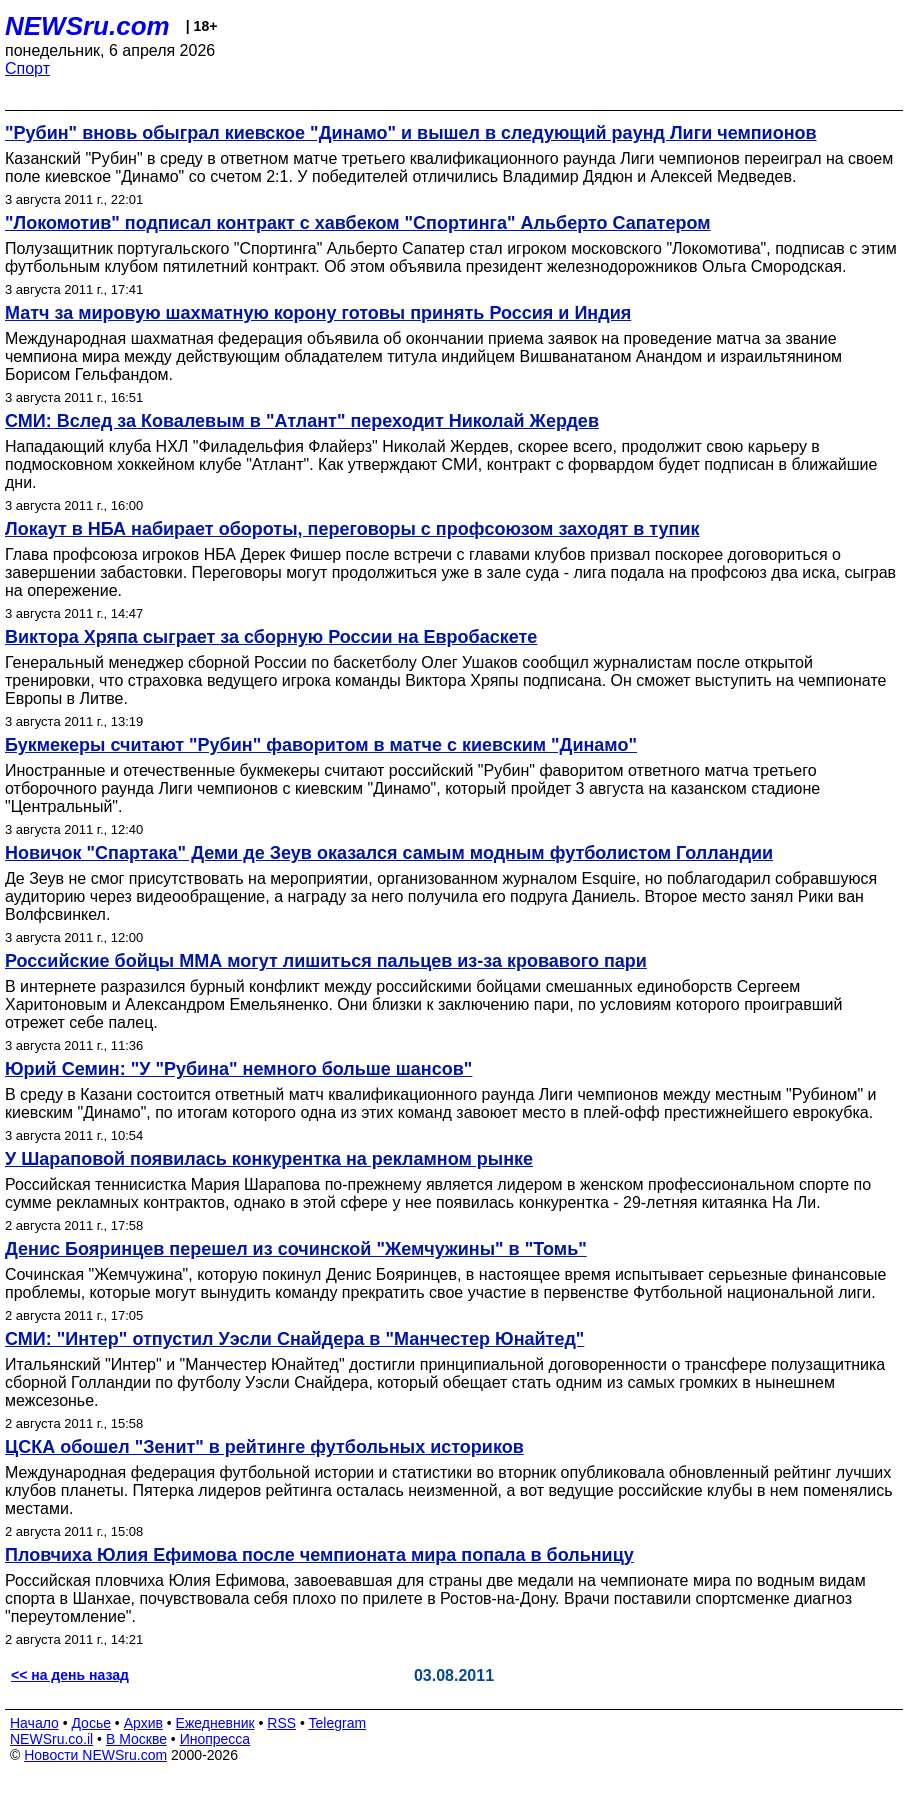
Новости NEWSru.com (95, 1755)
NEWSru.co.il (51, 1739)
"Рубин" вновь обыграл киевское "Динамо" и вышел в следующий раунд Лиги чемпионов (411, 133)
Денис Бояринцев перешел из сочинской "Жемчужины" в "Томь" (296, 1249)
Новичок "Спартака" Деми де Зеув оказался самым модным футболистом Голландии (389, 853)
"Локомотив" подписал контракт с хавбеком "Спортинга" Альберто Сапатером (358, 223)
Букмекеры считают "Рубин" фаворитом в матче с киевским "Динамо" (321, 745)
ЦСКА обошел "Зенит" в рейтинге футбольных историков (264, 1447)
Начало (34, 1723)
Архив (143, 1723)
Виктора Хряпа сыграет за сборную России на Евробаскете (271, 637)
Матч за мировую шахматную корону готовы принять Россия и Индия (318, 313)
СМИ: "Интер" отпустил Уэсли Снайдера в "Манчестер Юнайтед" (294, 1339)
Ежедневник (215, 1723)
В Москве (136, 1739)
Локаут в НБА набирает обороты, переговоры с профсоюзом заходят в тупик (352, 529)
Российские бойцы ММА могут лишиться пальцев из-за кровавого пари (326, 961)
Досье (91, 1723)
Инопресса (215, 1739)
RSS (281, 1723)
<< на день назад (70, 1675)
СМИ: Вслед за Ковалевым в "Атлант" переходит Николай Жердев (302, 421)
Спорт (27, 68)
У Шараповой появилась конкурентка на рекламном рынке (269, 1159)
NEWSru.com (87, 26)
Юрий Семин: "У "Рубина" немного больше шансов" (238, 1069)
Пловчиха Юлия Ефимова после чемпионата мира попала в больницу (319, 1555)
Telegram (338, 1723)
